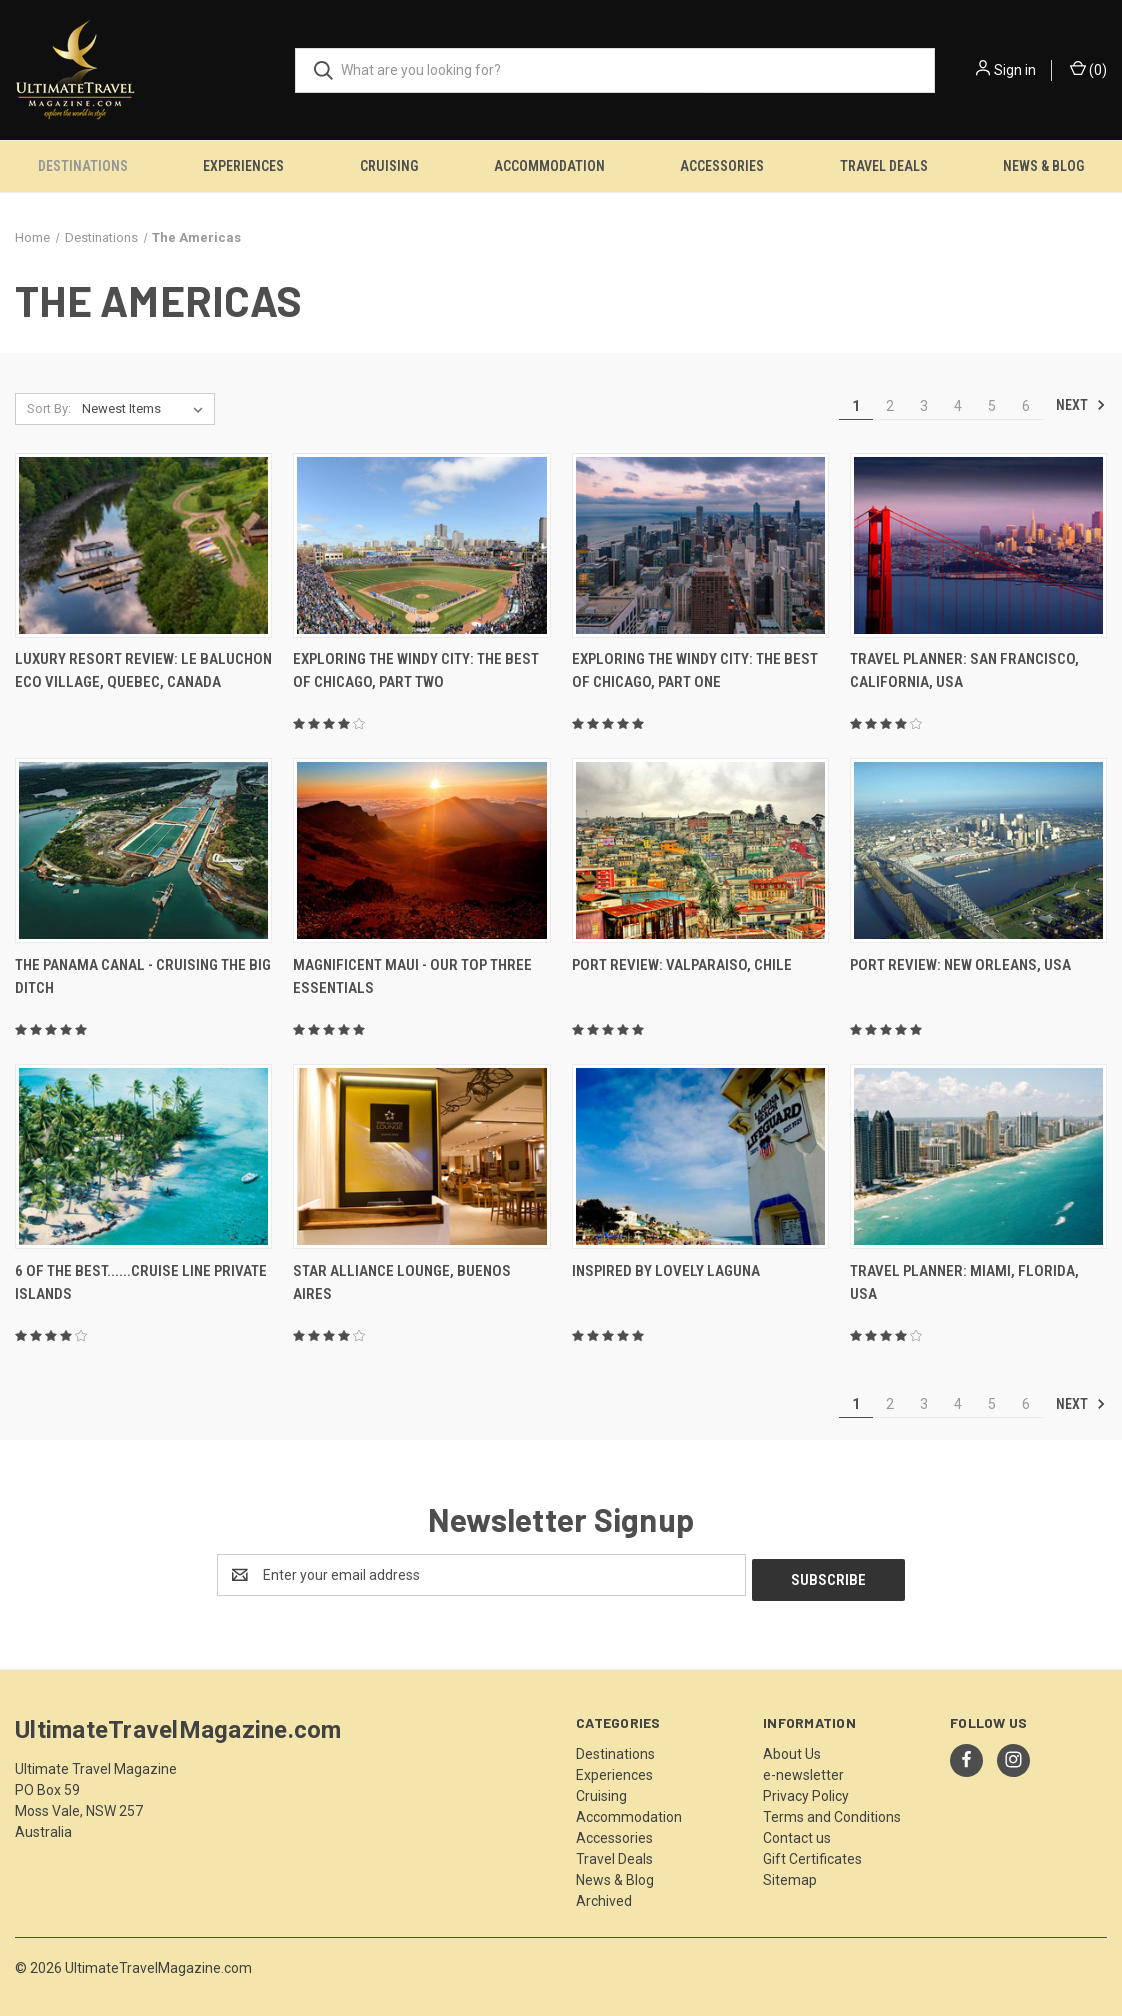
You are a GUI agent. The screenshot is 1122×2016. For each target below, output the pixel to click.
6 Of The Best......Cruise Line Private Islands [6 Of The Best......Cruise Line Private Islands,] (141, 1282)
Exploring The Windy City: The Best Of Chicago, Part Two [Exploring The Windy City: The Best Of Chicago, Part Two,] (416, 670)
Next (1081, 405)
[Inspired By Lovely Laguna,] (700, 1156)
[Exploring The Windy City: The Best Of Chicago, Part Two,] (421, 545)
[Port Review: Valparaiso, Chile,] (700, 850)
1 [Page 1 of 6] (856, 406)
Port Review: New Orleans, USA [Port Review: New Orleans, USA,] (960, 965)
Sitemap (790, 1875)
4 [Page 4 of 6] (958, 406)
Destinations (83, 166)
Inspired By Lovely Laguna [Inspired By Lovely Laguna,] (666, 1271)
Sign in (1015, 70)
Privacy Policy (806, 1791)
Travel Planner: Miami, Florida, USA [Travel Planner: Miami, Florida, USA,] (964, 1282)
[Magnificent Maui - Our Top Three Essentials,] (421, 850)
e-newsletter (803, 1770)
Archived (604, 1896)
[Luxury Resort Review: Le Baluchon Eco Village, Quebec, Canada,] (143, 545)
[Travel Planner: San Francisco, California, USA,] (978, 545)
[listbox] (146, 409)
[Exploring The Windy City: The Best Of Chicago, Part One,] (700, 545)
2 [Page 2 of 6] (890, 406)
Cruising (389, 166)
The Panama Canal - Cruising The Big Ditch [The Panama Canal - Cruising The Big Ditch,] (143, 976)
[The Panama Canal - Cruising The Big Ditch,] (143, 850)
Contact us (797, 1833)
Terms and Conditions (832, 1812)
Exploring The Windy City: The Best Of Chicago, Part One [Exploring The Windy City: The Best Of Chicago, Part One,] (695, 670)
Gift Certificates (812, 1854)
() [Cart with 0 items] (1088, 69)
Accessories (722, 166)
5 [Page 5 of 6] (992, 406)
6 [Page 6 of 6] (1026, 406)
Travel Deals (884, 166)
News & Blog (615, 1875)
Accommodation (549, 166)
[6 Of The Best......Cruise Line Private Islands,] (143, 1156)
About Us (792, 1749)
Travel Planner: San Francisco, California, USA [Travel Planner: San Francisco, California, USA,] (964, 670)
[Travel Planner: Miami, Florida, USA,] (978, 1156)
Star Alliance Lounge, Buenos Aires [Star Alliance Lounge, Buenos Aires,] (402, 1282)
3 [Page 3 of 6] (924, 406)
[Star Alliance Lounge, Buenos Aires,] (421, 1156)
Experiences (243, 166)
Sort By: (49, 408)
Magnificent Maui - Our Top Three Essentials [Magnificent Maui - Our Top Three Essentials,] (412, 976)
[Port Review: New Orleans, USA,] (978, 850)
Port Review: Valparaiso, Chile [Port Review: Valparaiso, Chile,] (682, 965)
